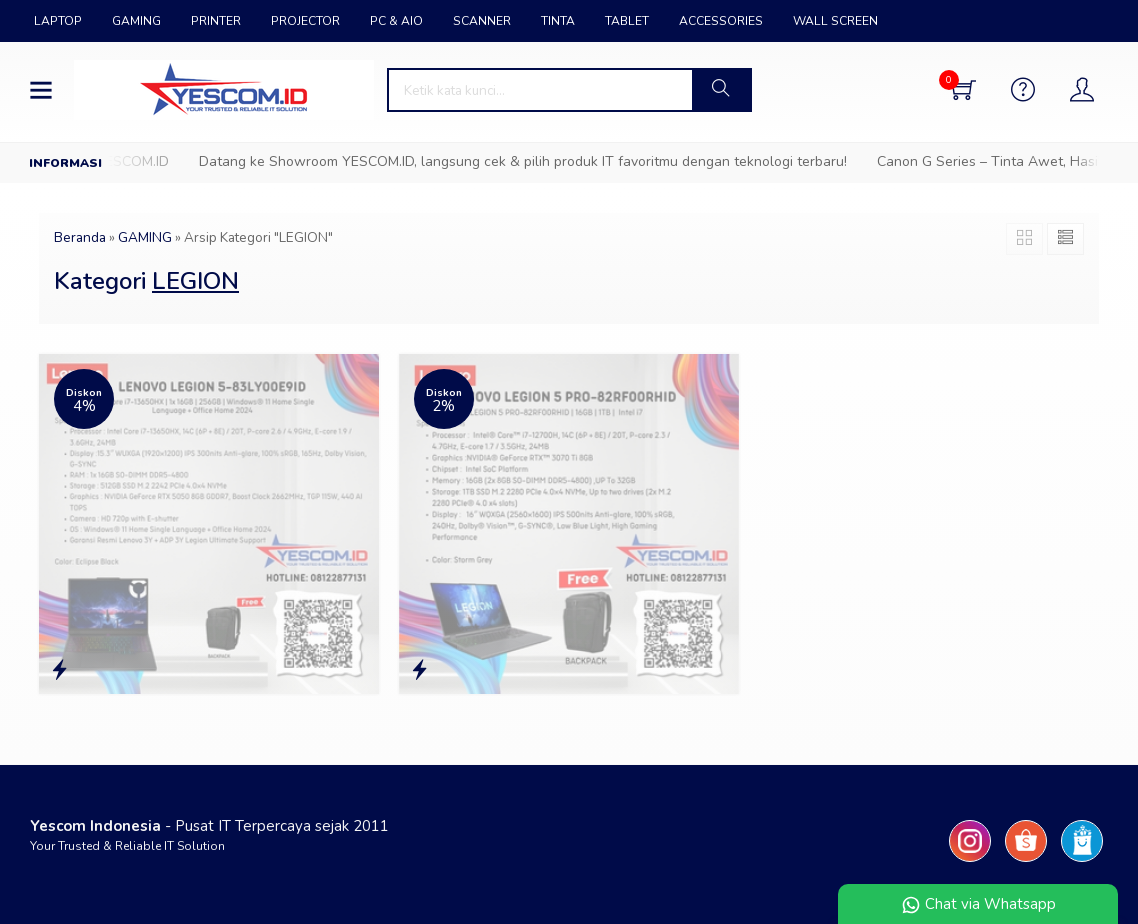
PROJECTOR (305, 21)
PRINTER (216, 21)
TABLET (627, 21)
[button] (721, 90)
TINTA (558, 21)
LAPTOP (58, 21)
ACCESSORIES (721, 21)
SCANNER (482, 21)
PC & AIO (396, 21)
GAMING (136, 21)
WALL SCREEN (835, 21)
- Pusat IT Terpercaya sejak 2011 (209, 826)
